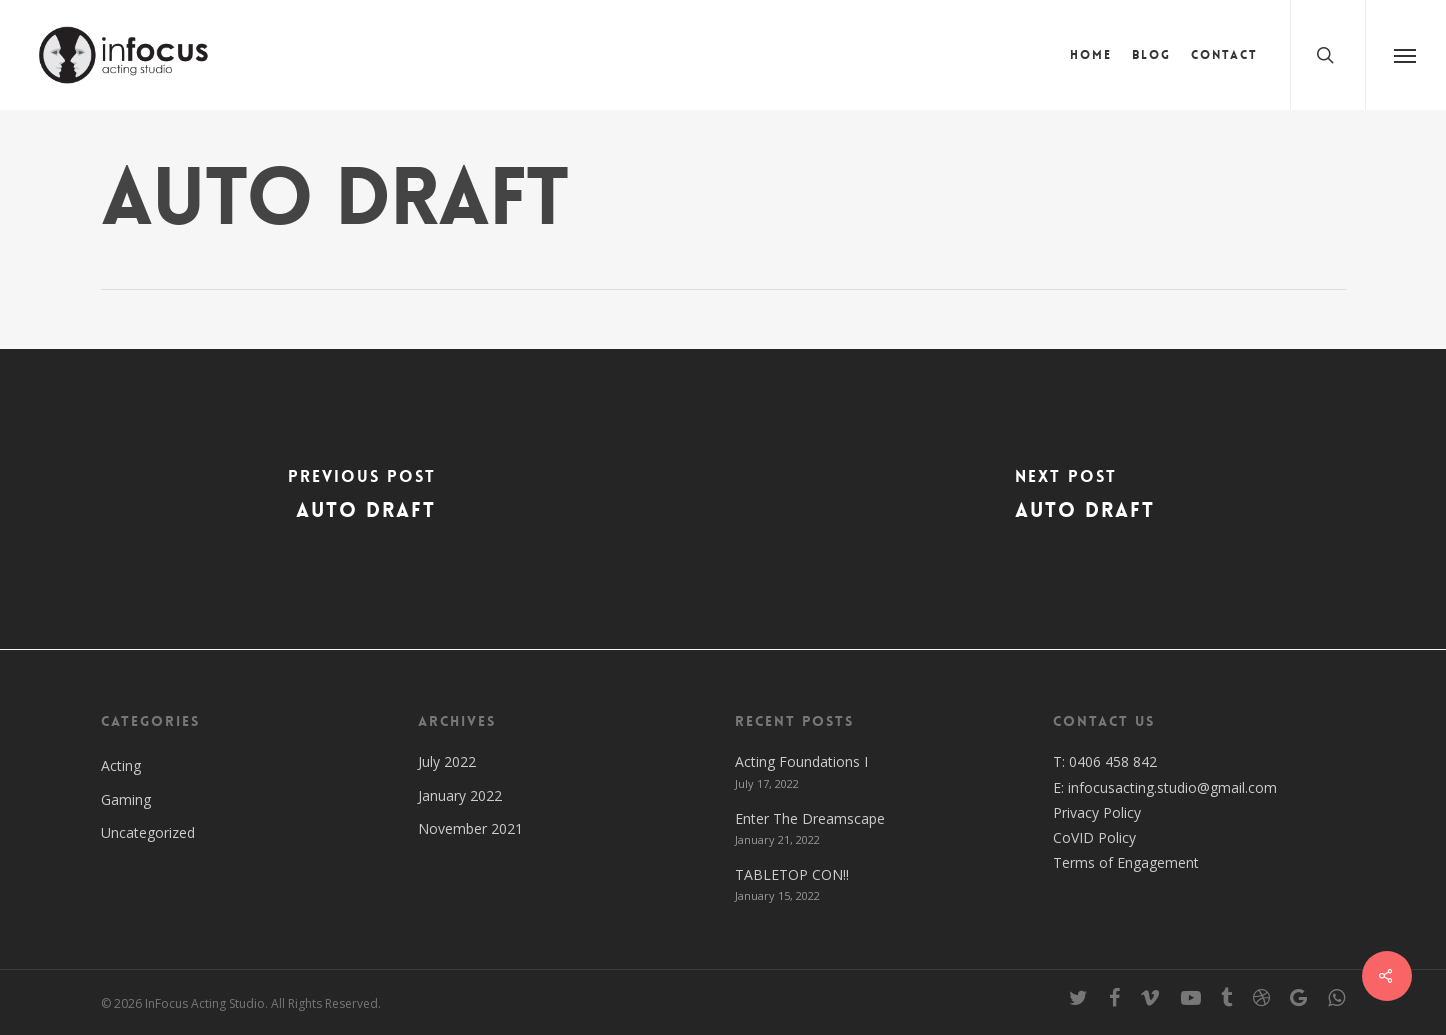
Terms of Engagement (1126, 862)
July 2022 (447, 761)
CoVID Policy (1094, 837)
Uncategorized (148, 832)
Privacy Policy (1097, 812)
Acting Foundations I (801, 761)
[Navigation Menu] (1405, 55)
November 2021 (470, 828)
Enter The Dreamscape (810, 818)
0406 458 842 (1113, 761)
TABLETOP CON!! (792, 874)
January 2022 (460, 795)
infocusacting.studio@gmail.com (1172, 787)
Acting (121, 765)
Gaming (126, 799)
